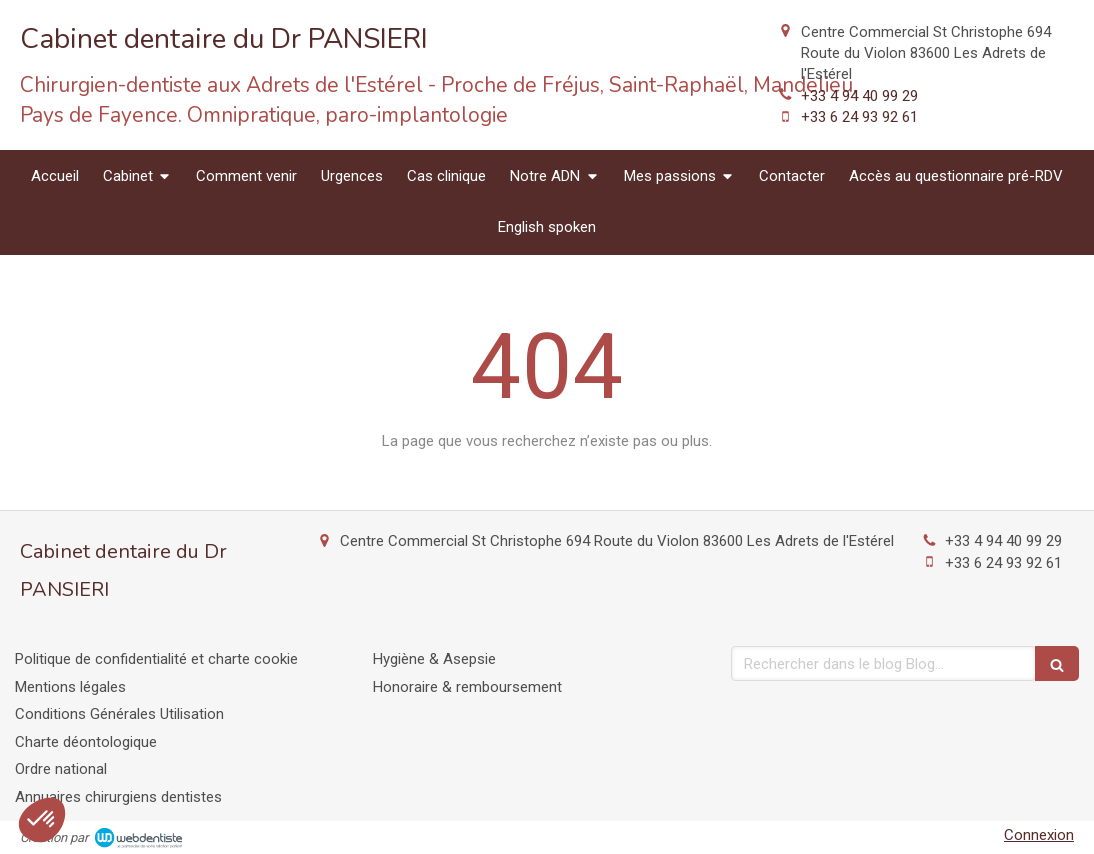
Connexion (1039, 835)
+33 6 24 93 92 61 (859, 117)
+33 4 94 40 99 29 (859, 96)
